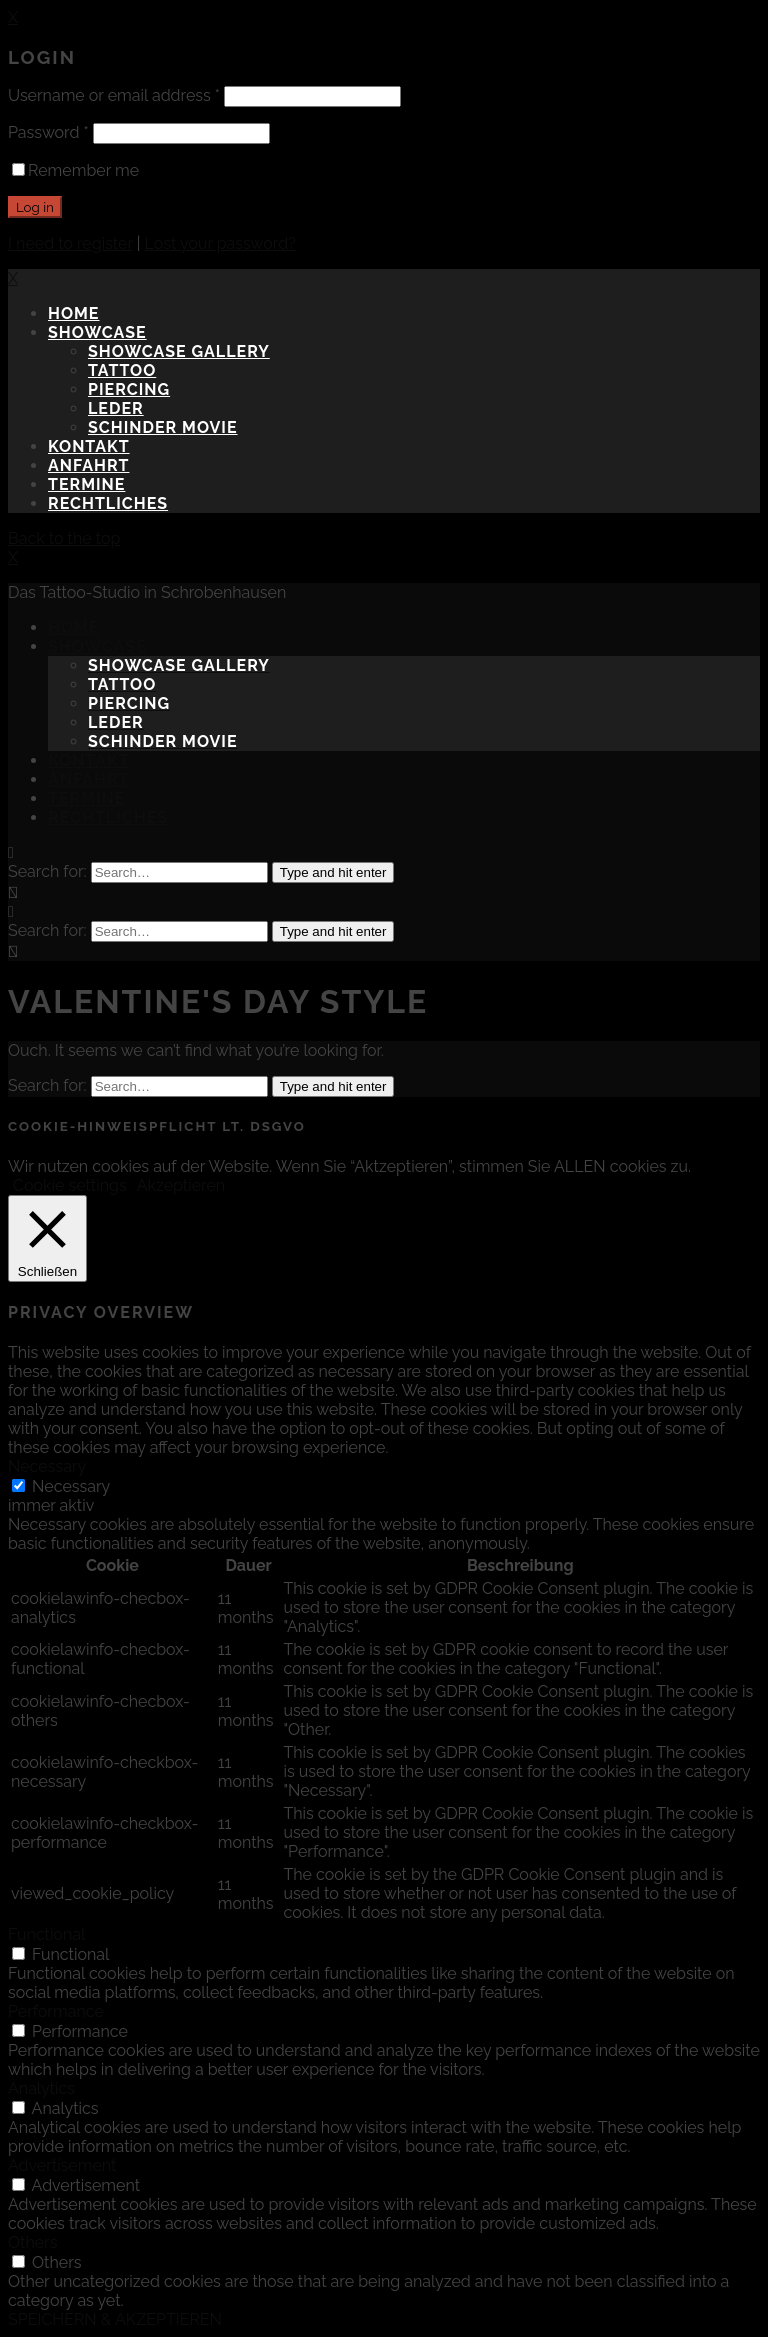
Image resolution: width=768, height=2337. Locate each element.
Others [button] (32, 2242)
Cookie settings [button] (70, 1185)
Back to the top (64, 538)
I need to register (70, 243)
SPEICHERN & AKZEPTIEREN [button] (115, 2319)
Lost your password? (220, 243)
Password (48, 132)
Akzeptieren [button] (181, 1185)
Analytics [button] (41, 2088)
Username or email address (114, 95)
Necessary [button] (47, 1466)
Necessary (71, 1486)
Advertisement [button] (62, 2165)
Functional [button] (46, 1934)
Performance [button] (56, 2011)
